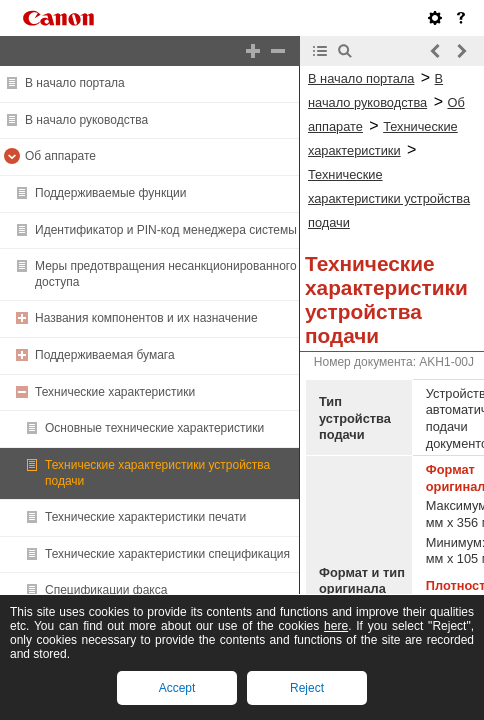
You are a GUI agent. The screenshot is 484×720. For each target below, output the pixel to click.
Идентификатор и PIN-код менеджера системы (166, 230)
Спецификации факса (106, 590)
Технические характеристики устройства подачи (389, 198)
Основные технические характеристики (154, 428)
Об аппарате (60, 156)
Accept (177, 688)
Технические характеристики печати (145, 517)
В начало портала (75, 83)
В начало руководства (86, 120)
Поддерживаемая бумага (105, 355)
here (336, 626)
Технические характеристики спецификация (167, 554)
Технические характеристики (115, 392)
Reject (307, 688)
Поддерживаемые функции (110, 193)
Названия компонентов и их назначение (146, 318)
